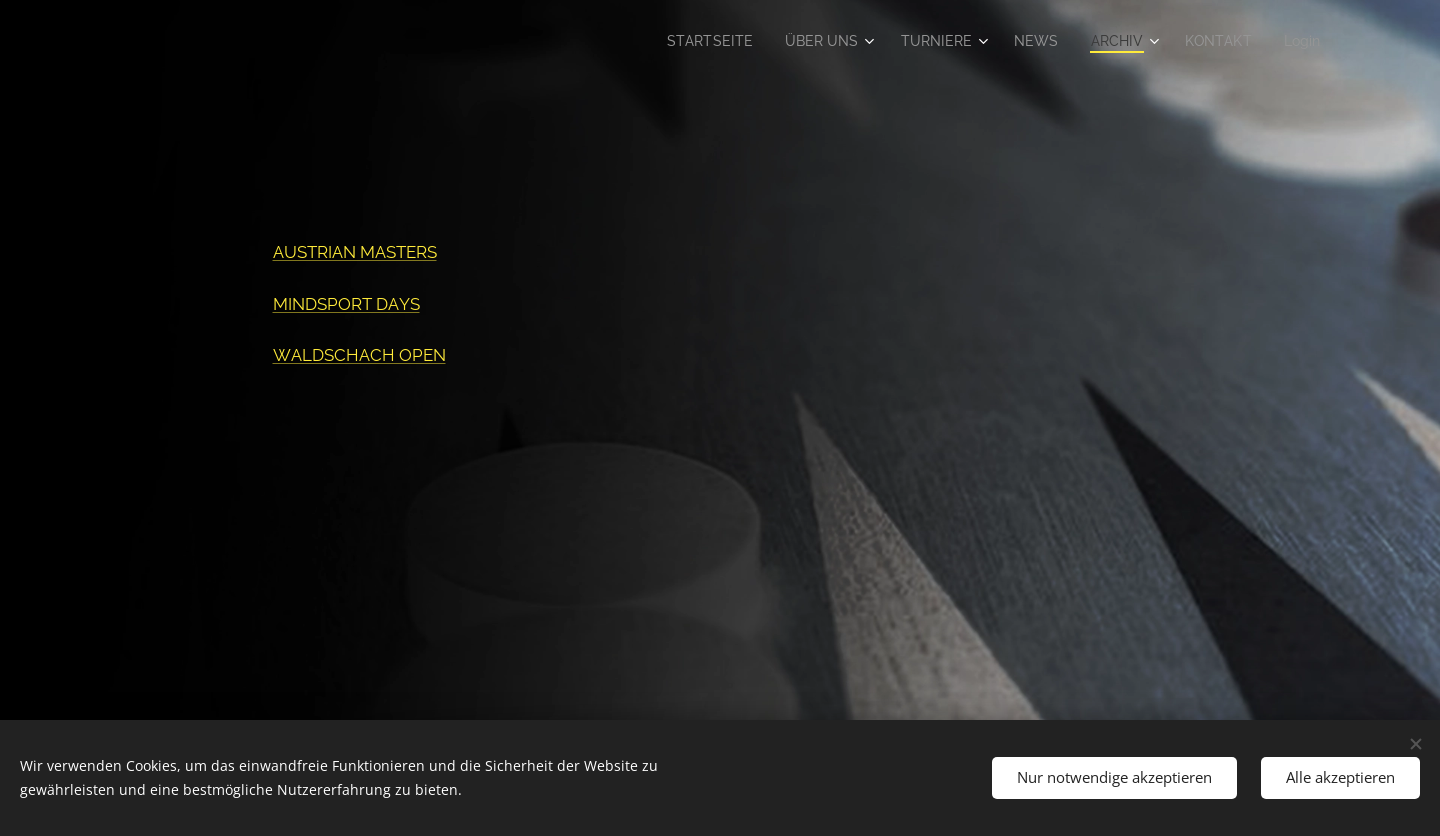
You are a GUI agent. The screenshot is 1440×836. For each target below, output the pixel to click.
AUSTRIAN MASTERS (355, 252)
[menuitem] (688, 41)
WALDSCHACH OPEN (359, 355)
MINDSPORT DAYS (346, 304)
